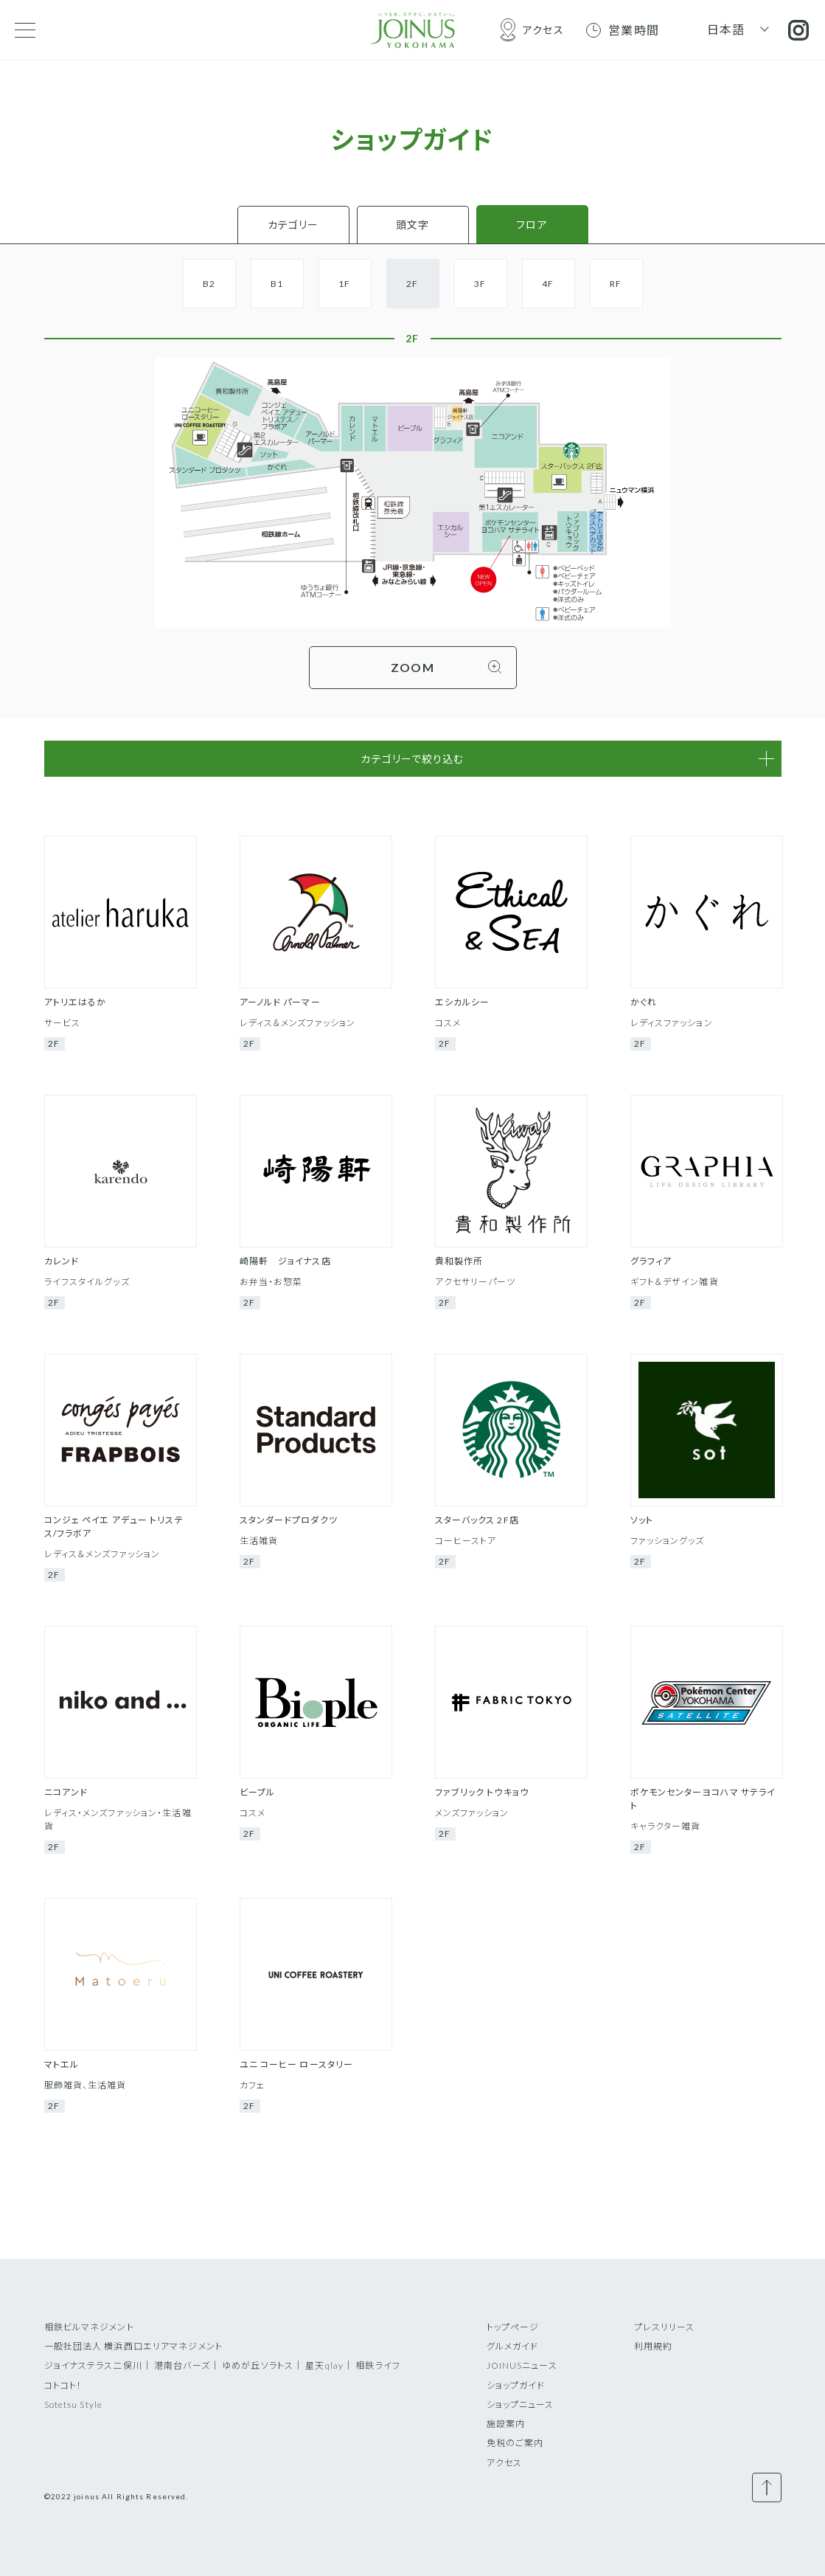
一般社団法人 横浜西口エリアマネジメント (133, 2346)
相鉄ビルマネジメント (89, 2327)
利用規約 (653, 2346)
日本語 (726, 29)
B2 (209, 283)
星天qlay (324, 2365)
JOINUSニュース (522, 2365)
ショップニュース (520, 2404)
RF (616, 283)
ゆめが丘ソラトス (257, 2365)
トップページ (513, 2327)
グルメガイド (513, 2346)
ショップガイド (516, 2385)
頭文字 (412, 224)
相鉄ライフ (377, 2365)
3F (480, 283)
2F (412, 283)
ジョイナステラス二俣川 (93, 2365)
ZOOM (412, 667)
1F (344, 283)
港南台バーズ (182, 2365)
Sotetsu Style (73, 2404)
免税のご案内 (515, 2442)
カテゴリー (293, 224)
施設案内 (506, 2423)
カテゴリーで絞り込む (412, 758)
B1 (277, 283)
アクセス (504, 2462)
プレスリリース (664, 2327)
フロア (531, 224)
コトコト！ (63, 2385)
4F (548, 283)
